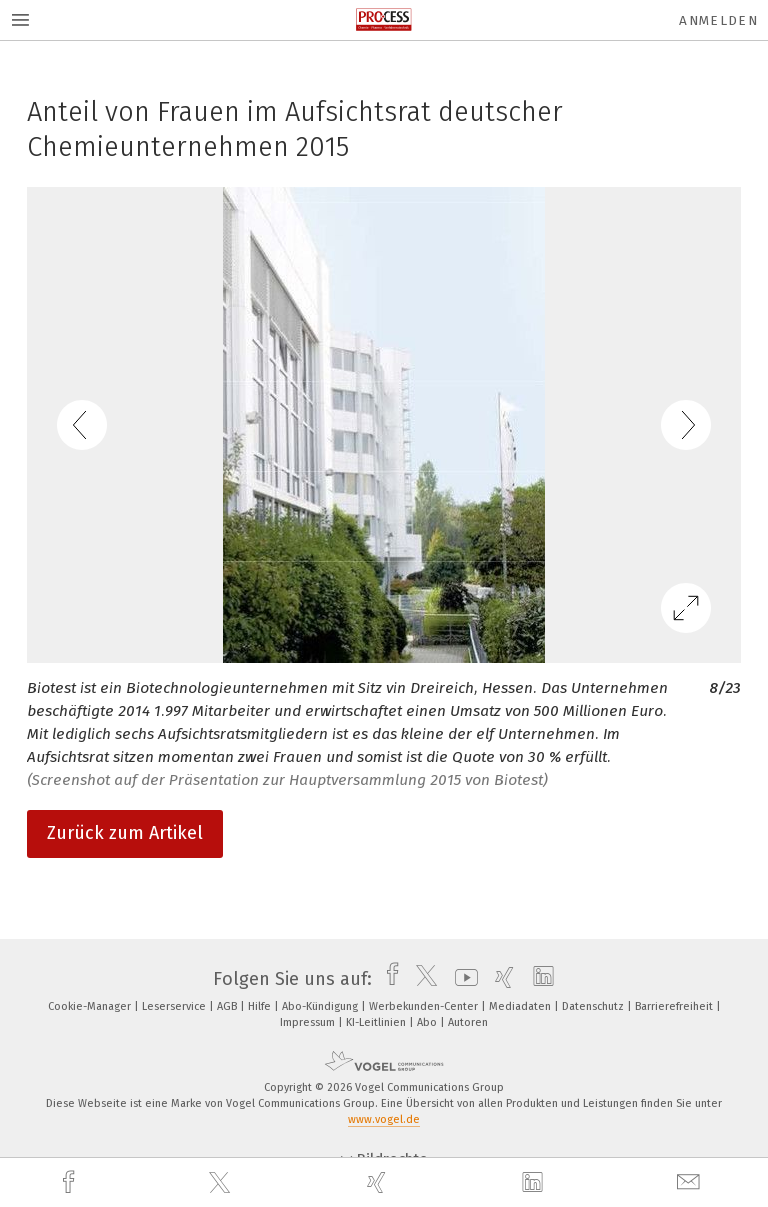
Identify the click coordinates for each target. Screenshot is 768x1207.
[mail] (691, 1182)
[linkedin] (535, 1183)
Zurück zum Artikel (125, 833)
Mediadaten (521, 1006)
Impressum (309, 1022)
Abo (428, 1022)
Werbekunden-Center (425, 1006)
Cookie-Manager (91, 1006)
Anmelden (718, 20)
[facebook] (71, 1182)
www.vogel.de (384, 1119)
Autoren (468, 1022)
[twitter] (222, 1183)
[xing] (379, 1182)
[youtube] (461, 979)
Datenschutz (594, 1006)
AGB (228, 1006)
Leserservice (175, 1006)
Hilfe (261, 1006)
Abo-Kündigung (321, 1006)
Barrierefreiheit (675, 1006)
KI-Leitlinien (377, 1022)
